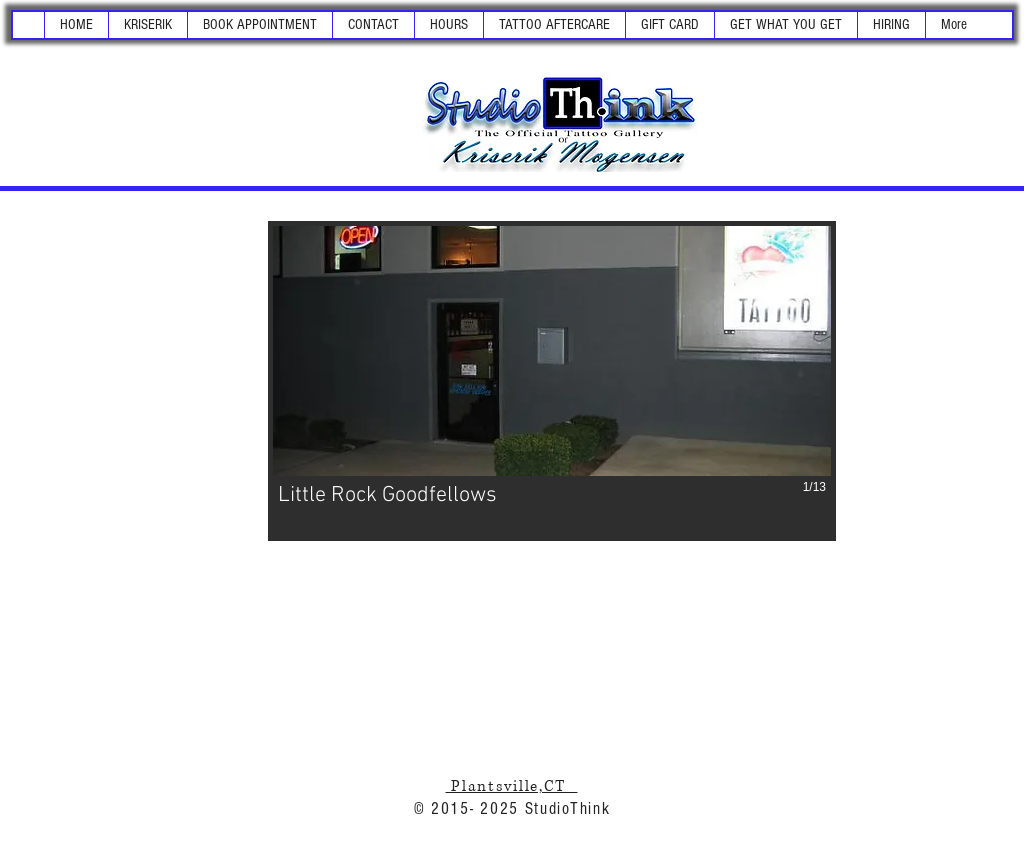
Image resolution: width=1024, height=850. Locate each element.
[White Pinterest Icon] (235, 91)
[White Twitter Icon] (165, 91)
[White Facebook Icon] (130, 91)
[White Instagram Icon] (200, 91)
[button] (147, 25)
